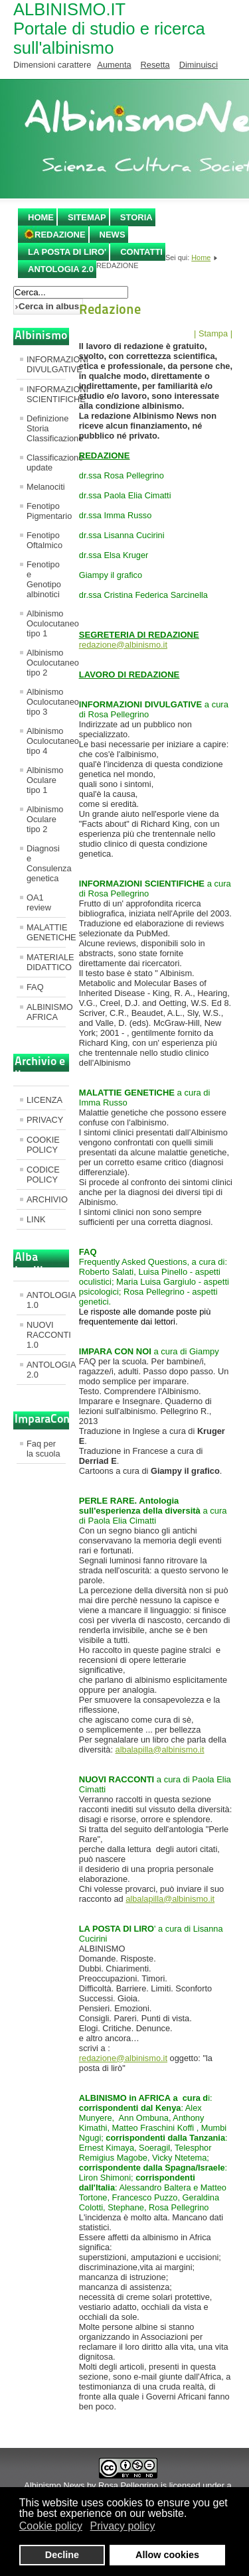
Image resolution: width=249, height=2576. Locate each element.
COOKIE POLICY (43, 1145)
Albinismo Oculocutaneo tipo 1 (46, 623)
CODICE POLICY (43, 1174)
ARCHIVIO (46, 1199)
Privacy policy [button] (122, 2526)
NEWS (112, 235)
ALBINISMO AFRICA (46, 1012)
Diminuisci (198, 65)
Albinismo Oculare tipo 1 (45, 780)
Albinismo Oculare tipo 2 (45, 819)
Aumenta (114, 65)
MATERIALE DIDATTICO (46, 962)
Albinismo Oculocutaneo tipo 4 (46, 741)
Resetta (155, 65)
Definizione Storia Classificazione (46, 428)
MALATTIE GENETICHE (46, 932)
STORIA (136, 217)
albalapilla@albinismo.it (160, 1749)
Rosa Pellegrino (128, 2485)
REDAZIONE (60, 235)
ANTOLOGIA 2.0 (61, 269)
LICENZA (44, 1100)
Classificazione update (46, 462)
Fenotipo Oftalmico (44, 540)
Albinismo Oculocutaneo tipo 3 (46, 702)
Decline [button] (62, 2554)
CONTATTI (141, 252)
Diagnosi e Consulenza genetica (46, 863)
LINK (36, 1219)
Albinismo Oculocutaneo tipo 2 (46, 663)
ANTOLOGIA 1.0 (46, 1300)
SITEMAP (87, 217)
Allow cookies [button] (167, 2554)
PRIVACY (45, 1120)
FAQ (35, 987)
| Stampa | (213, 333)
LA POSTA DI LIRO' (67, 252)
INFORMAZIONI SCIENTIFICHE (46, 394)
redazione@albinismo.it (123, 645)
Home (41, 217)
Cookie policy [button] (50, 2526)
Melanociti (46, 487)
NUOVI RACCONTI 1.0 (46, 1335)
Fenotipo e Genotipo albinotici (44, 579)
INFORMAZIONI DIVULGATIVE (46, 364)
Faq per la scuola (43, 1449)
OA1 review (39, 902)
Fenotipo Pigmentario (46, 511)
